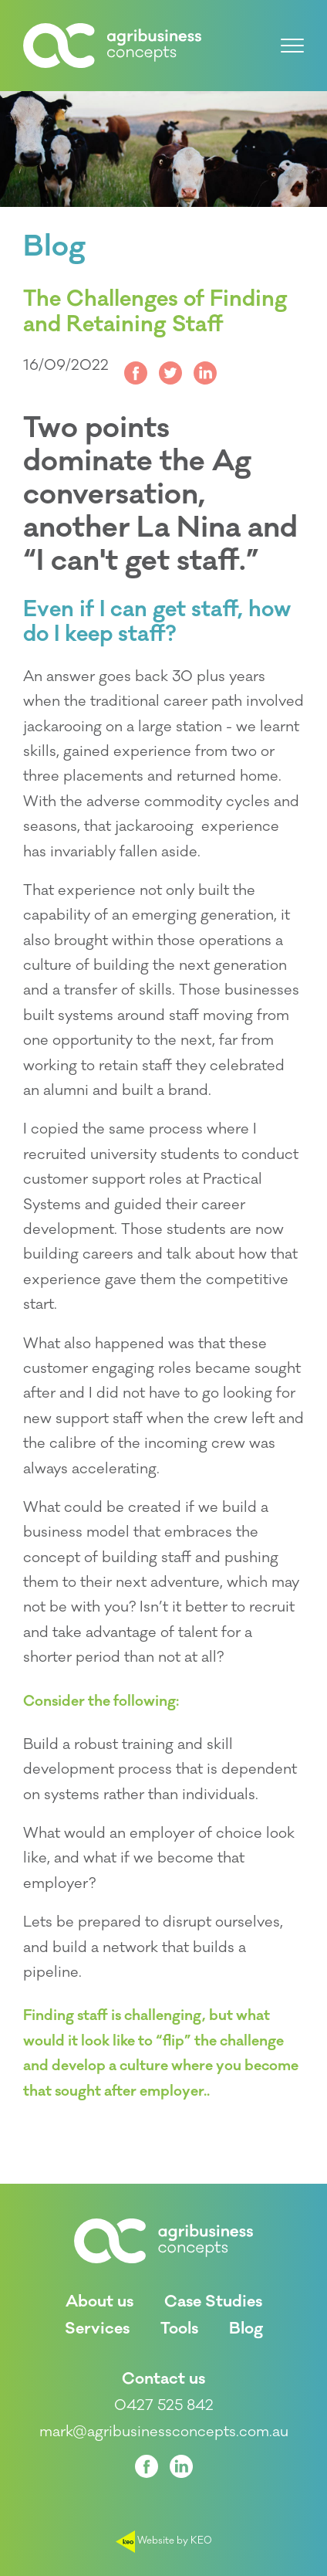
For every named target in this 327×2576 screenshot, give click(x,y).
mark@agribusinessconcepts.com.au (163, 2432)
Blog (54, 247)
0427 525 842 (164, 2405)
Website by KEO (164, 2540)
